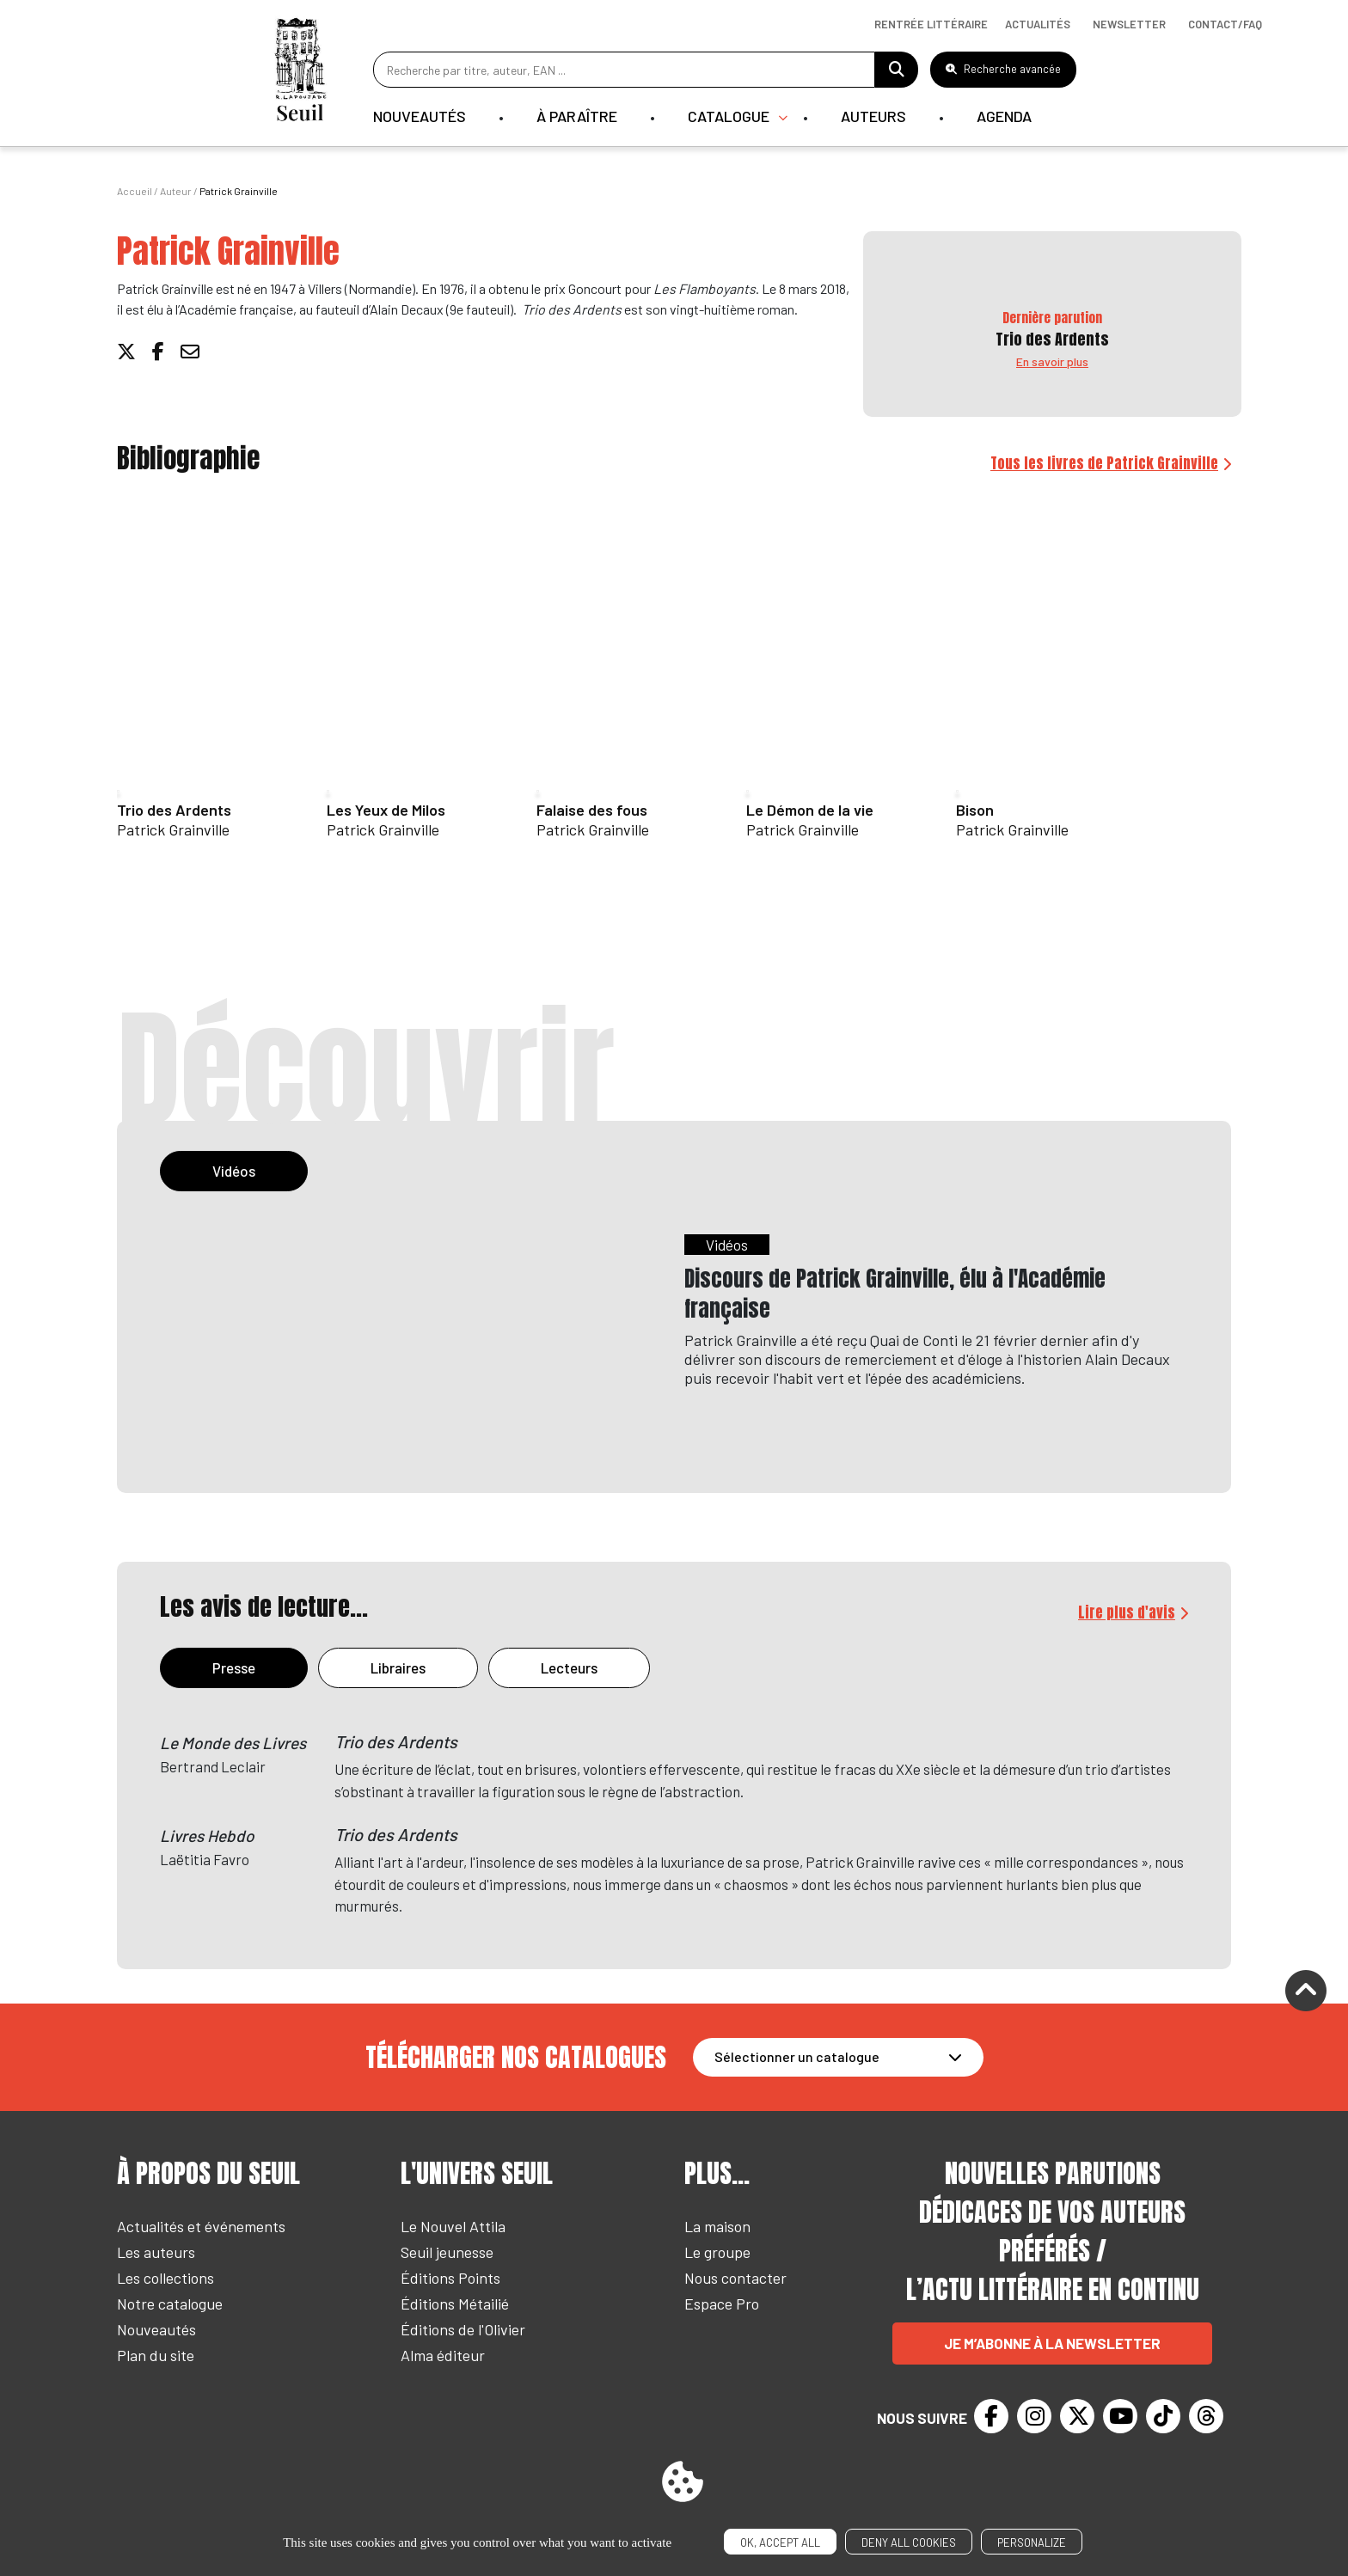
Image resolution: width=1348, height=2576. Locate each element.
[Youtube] (1120, 2416)
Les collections (165, 2277)
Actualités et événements (201, 2226)
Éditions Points (450, 2277)
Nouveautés (419, 116)
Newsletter (1129, 24)
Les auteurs (156, 2252)
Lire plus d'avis (1126, 1612)
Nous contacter (735, 2277)
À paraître (576, 116)
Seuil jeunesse (447, 2252)
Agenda (1004, 116)
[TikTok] (1163, 2416)
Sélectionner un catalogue (796, 2056)
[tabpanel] (674, 1348)
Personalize (1031, 2542)
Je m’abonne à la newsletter (1052, 2343)
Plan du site (155, 2355)
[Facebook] (991, 2416)
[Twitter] (1077, 2416)
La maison (717, 2226)
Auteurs (873, 116)
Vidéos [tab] (233, 1170)
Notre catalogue (170, 2303)
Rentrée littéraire (931, 24)
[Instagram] (1034, 2416)
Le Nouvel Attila (453, 2226)
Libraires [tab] (398, 1667)
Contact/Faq (1225, 24)
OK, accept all (780, 2542)
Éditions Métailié (455, 2303)
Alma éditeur (443, 2355)
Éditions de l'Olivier (463, 2329)
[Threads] (1206, 2416)
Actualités (1037, 24)
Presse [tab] (233, 1667)
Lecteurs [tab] (569, 1667)
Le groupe (717, 2252)
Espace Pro (721, 2303)
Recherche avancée (1003, 69)
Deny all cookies (908, 2542)
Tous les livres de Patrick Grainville (1104, 463)
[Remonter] (1306, 1993)
